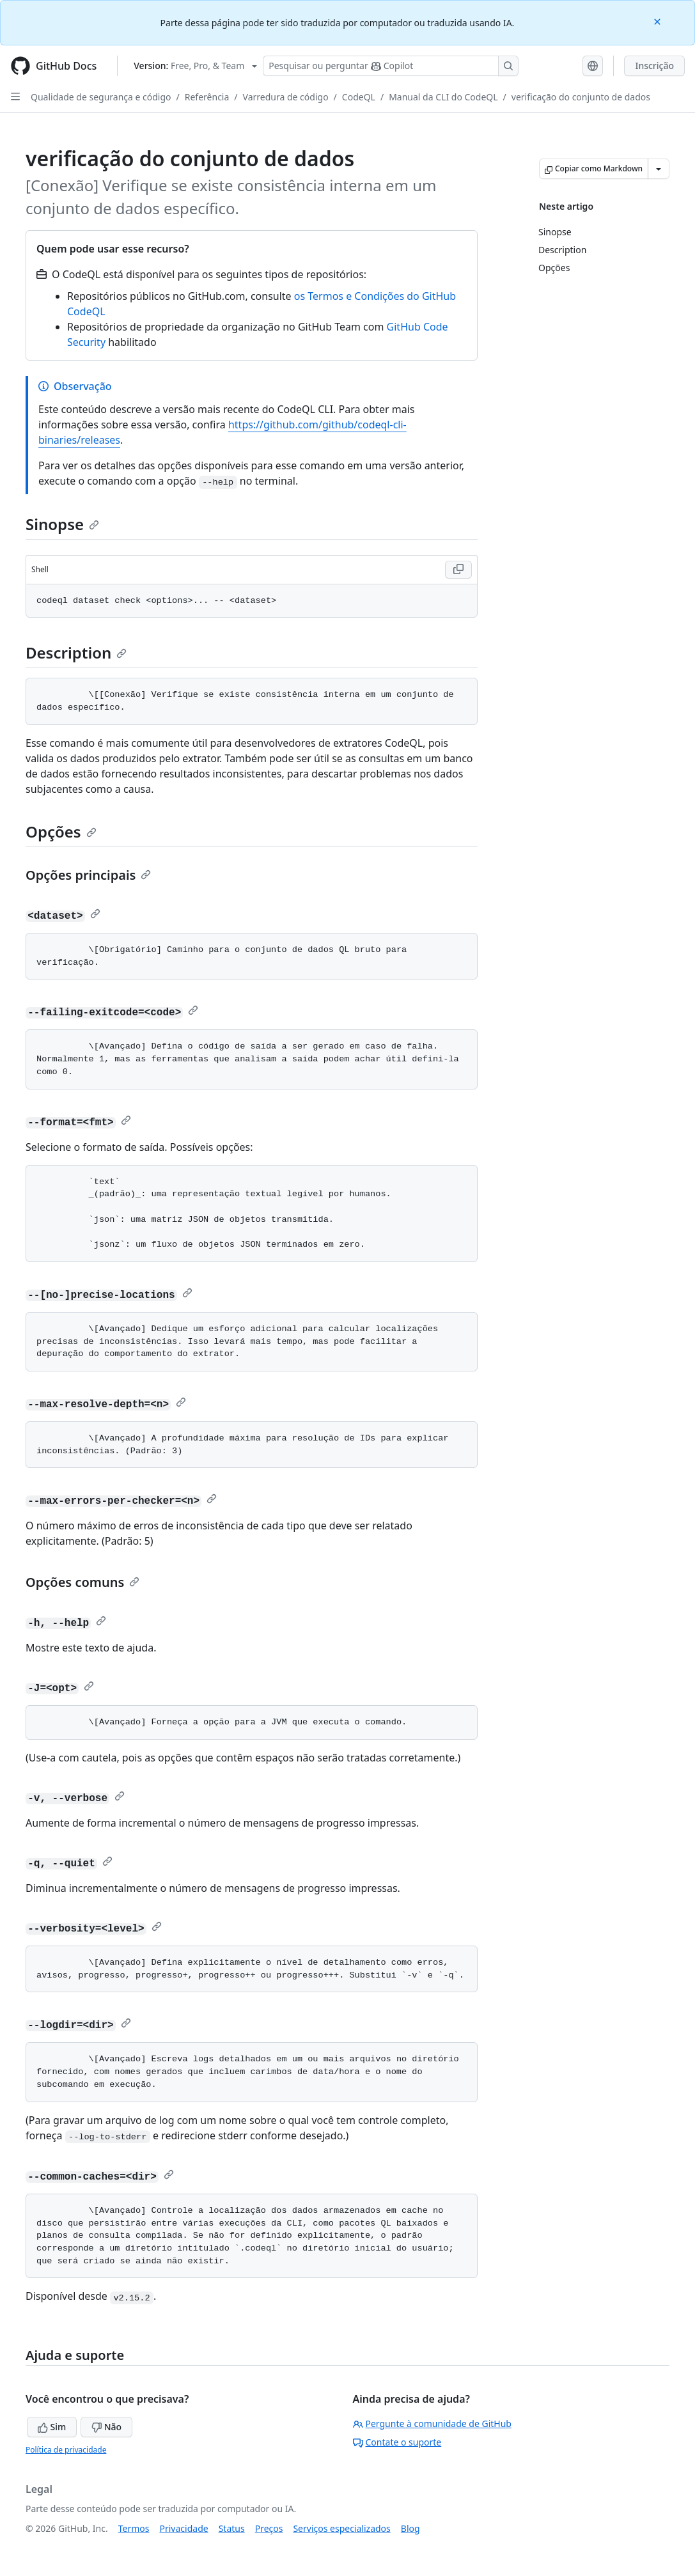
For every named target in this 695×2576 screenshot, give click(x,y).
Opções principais (88, 875)
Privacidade (184, 2528)
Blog (410, 2528)
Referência (207, 97)
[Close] (658, 20)
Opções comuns (82, 1582)
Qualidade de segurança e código (101, 97)
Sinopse (62, 524)
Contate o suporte (397, 2442)
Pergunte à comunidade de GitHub (432, 2423)
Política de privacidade (66, 2449)
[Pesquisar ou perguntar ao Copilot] (391, 66)
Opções (61, 831)
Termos (134, 2528)
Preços (269, 2528)
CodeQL (358, 97)
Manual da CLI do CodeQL (443, 97)
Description (76, 652)
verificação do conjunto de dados (580, 97)
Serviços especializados (341, 2528)
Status (232, 2528)
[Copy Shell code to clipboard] (458, 570)
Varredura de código (286, 97)
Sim (52, 2427)
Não (106, 2427)
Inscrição (654, 65)
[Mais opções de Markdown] (658, 169)
